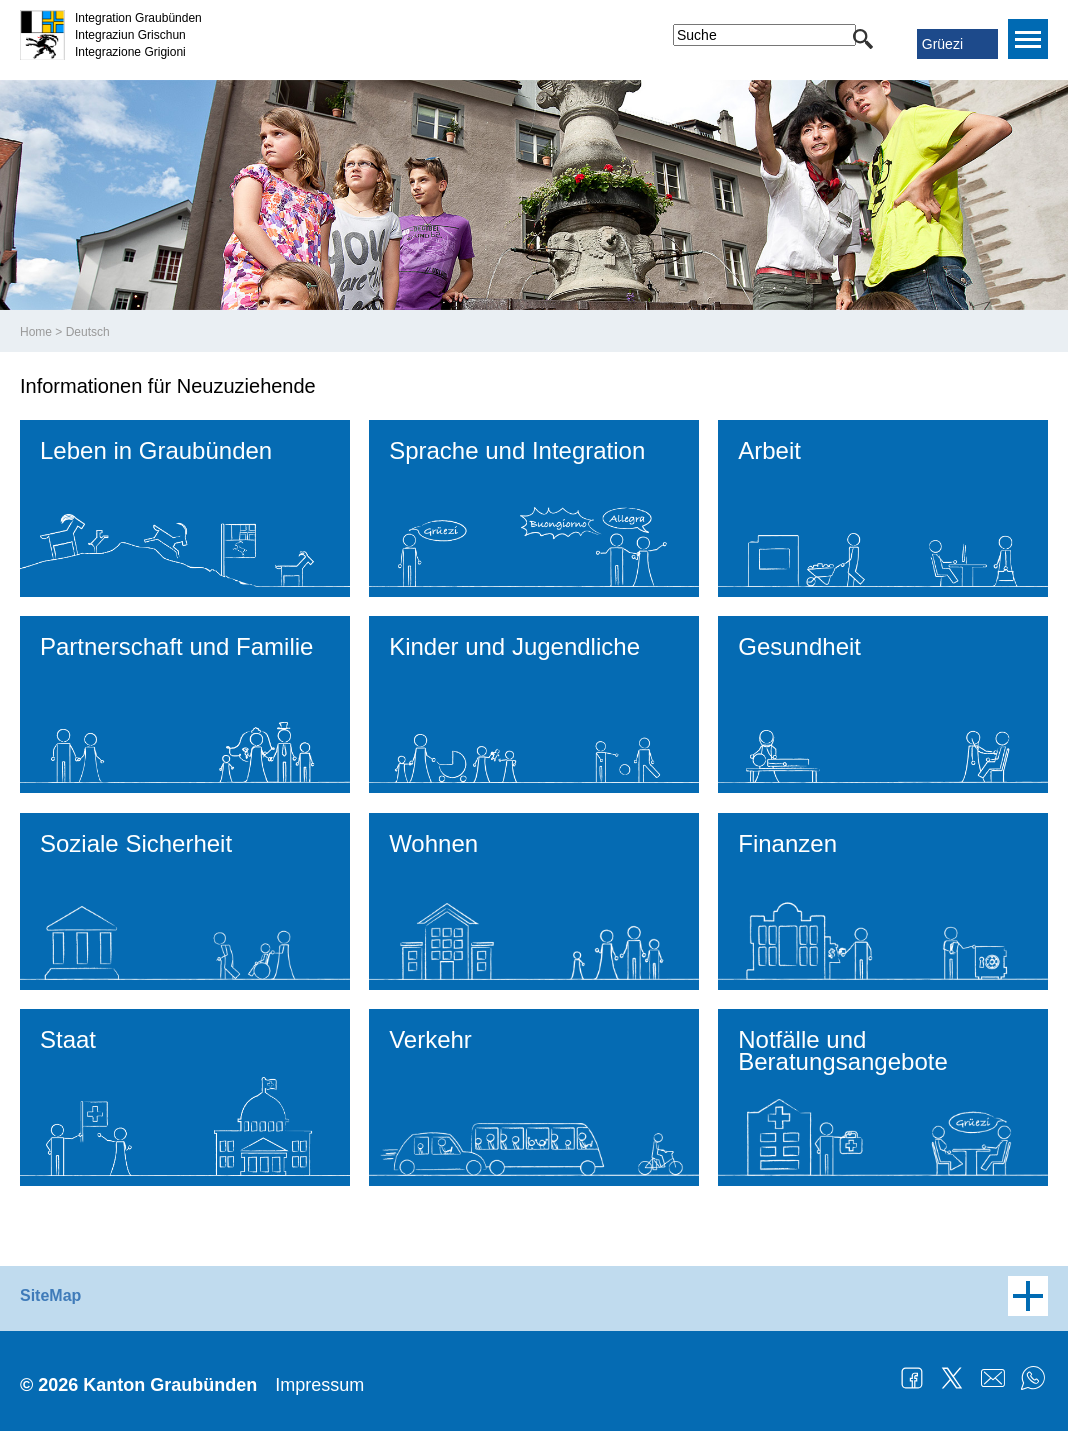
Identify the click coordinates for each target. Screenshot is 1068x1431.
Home (36, 332)
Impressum (319, 1385)
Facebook (912, 1378)
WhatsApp (1033, 1378)
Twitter (952, 1378)
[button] (863, 39)
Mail (993, 1378)
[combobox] (764, 35)
